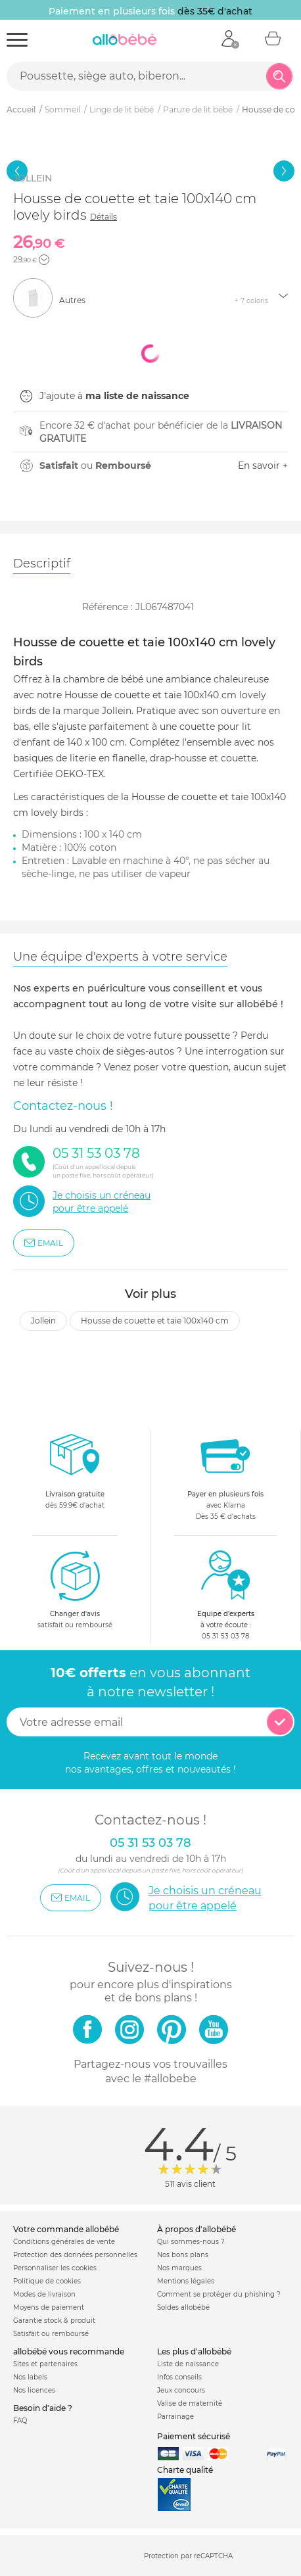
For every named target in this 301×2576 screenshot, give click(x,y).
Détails (103, 217)
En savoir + (263, 465)
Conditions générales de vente (64, 2241)
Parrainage (175, 2416)
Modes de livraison (44, 2294)
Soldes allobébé (183, 2307)
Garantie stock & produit (54, 2320)
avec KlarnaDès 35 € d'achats (225, 1475)
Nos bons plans (182, 2255)
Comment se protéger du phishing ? (219, 2294)
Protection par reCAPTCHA (188, 2556)
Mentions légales (185, 2281)
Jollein (43, 1320)
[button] (44, 259)
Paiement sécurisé (193, 2436)
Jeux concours (181, 2390)
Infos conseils (179, 2377)
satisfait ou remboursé (74, 1589)
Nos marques (179, 2268)
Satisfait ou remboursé (51, 2333)
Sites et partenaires (45, 2364)
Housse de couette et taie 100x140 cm (155, 1320)
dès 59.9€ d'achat (74, 1475)
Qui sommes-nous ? (191, 2241)
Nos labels (30, 2377)
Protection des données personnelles (75, 2255)
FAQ (20, 2420)
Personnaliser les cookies (55, 2268)
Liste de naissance (188, 2364)
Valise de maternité (189, 2403)
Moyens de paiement (48, 2307)
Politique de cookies (47, 2281)
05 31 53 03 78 (225, 1636)
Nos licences (34, 2390)
